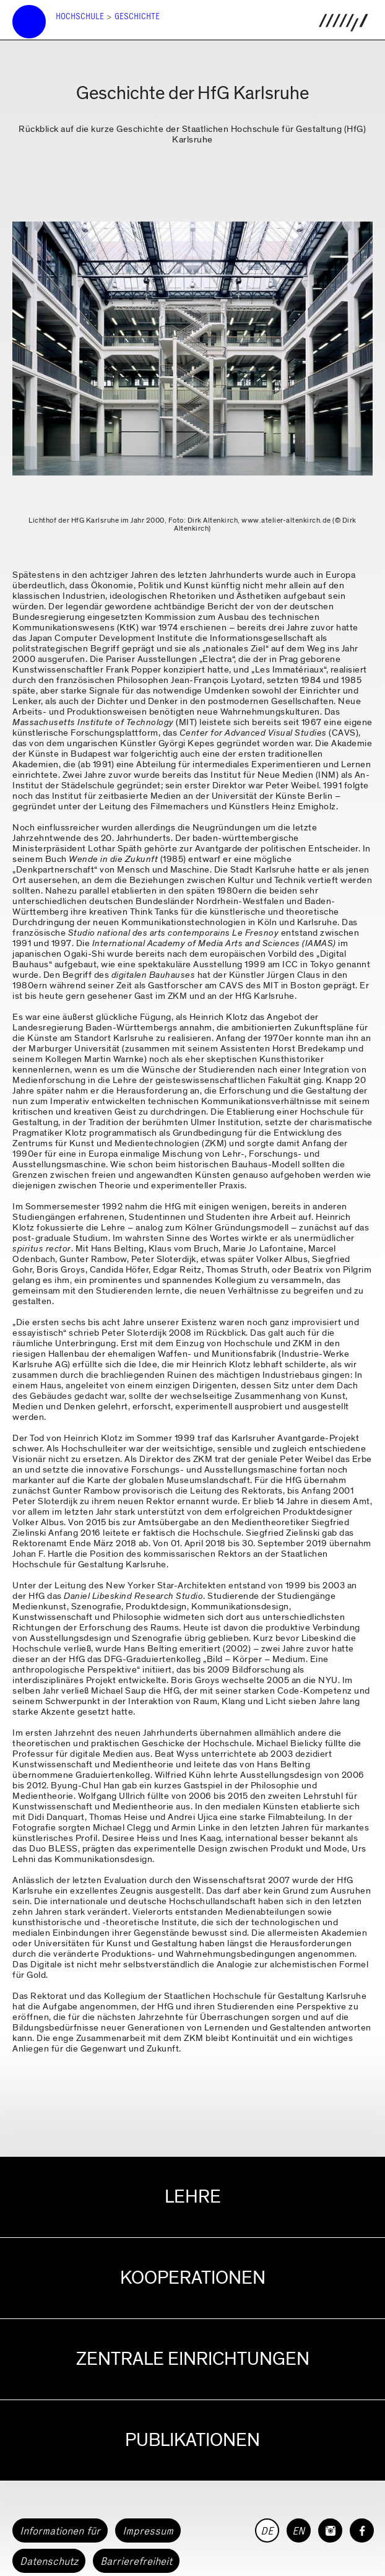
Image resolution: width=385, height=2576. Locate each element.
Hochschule (80, 16)
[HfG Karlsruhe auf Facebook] (362, 2530)
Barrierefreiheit (136, 2561)
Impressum (148, 2531)
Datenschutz (49, 2561)
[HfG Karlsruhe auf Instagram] (330, 2530)
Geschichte (137, 16)
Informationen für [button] (60, 2531)
